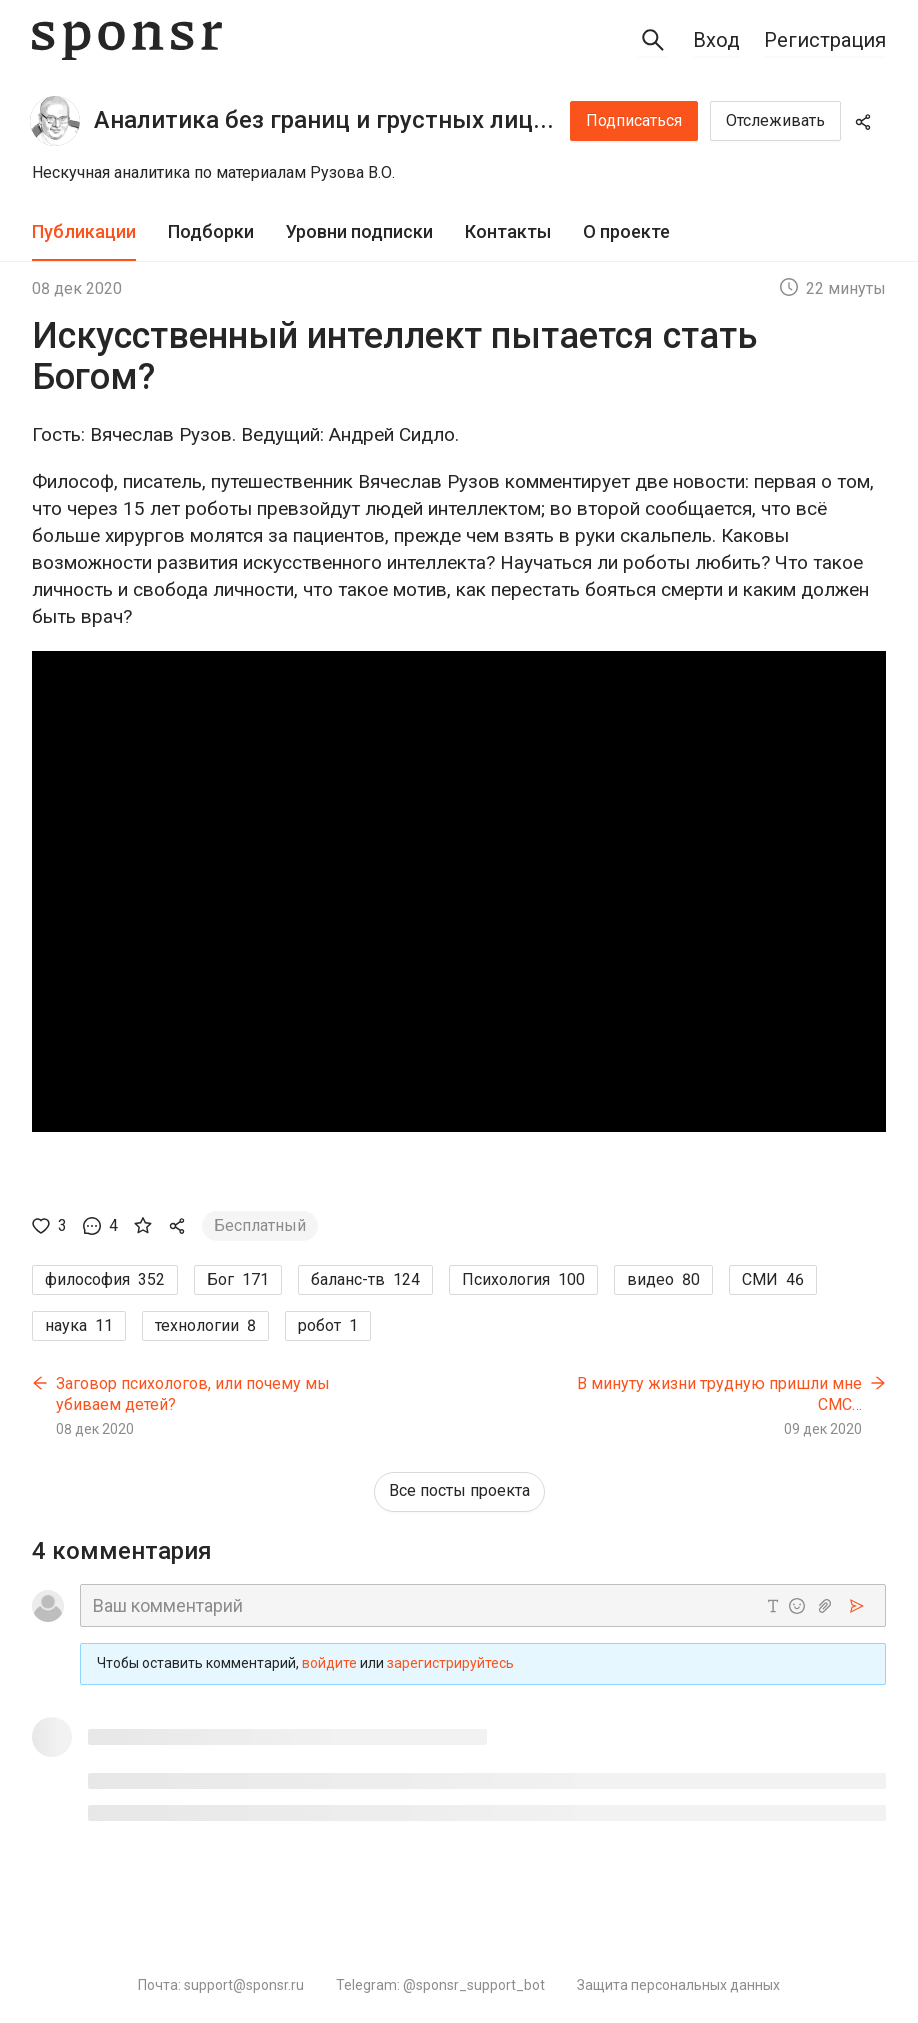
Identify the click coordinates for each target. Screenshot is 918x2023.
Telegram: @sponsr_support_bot (440, 1985)
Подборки (211, 231)
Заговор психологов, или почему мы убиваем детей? (193, 1394)
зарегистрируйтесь (450, 1663)
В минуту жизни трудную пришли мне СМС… (719, 1394)
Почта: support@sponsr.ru (221, 1985)
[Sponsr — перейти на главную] (127, 40)
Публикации (84, 231)
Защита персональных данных (678, 1985)
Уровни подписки (359, 231)
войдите (329, 1663)
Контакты (508, 231)
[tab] (84, 232)
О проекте (626, 231)
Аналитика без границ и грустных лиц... (324, 120)
